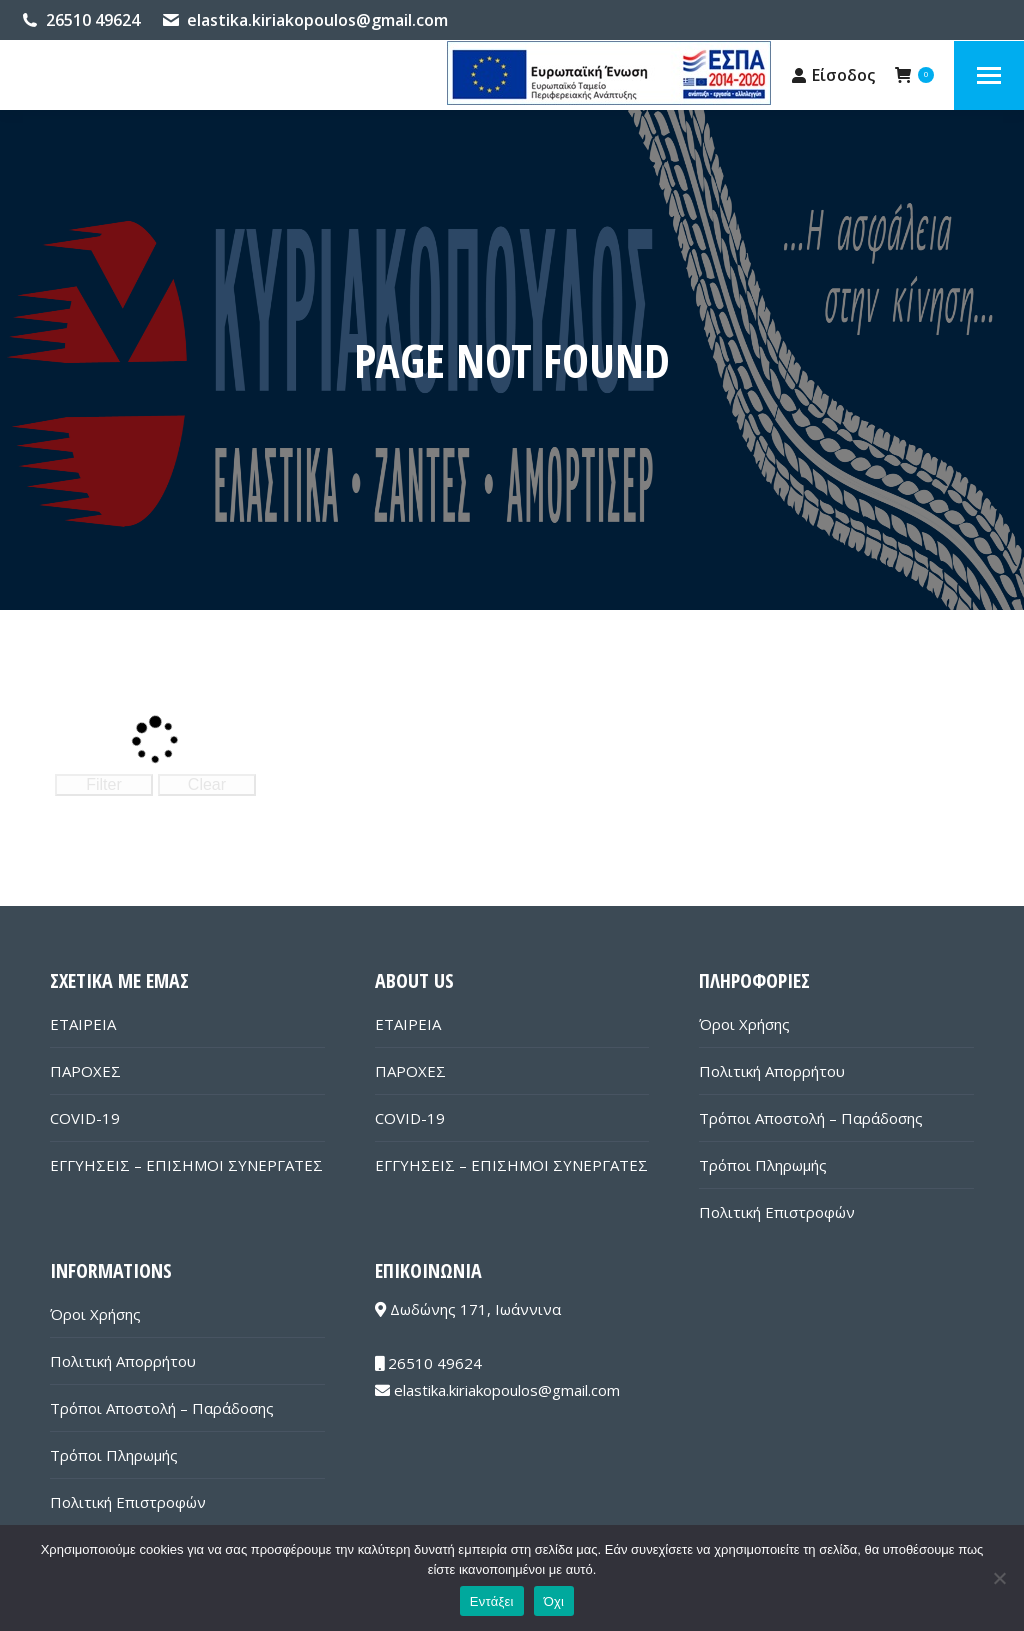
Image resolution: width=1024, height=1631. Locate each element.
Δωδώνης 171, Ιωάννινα (468, 1309)
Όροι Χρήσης (744, 1024)
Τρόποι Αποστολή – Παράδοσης (811, 1118)
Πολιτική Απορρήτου (772, 1071)
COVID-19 (85, 1118)
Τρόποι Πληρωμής (763, 1165)
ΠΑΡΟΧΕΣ (85, 1071)
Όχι (554, 1601)
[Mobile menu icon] (989, 75)
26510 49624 (93, 20)
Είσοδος (833, 75)
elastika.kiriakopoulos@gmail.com (317, 20)
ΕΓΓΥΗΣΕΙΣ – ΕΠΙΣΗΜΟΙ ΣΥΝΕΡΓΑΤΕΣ (186, 1165)
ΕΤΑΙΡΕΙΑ (83, 1024)
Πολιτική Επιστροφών (777, 1212)
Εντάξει (492, 1601)
